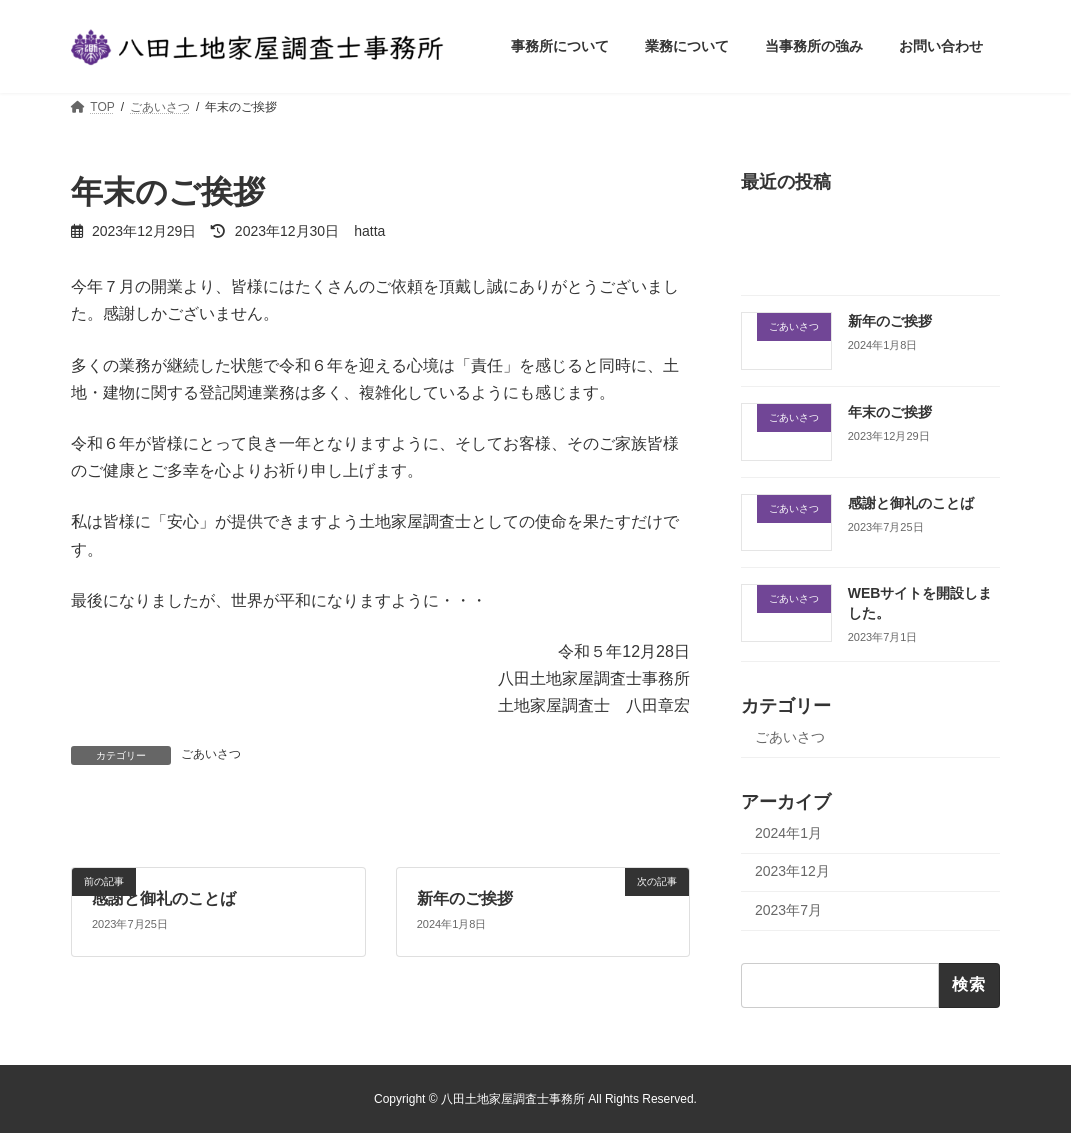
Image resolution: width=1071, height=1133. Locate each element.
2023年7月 (788, 910)
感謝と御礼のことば (164, 898)
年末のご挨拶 (890, 412)
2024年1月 (788, 833)
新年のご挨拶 (464, 898)
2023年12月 (792, 872)
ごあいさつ (211, 754)
